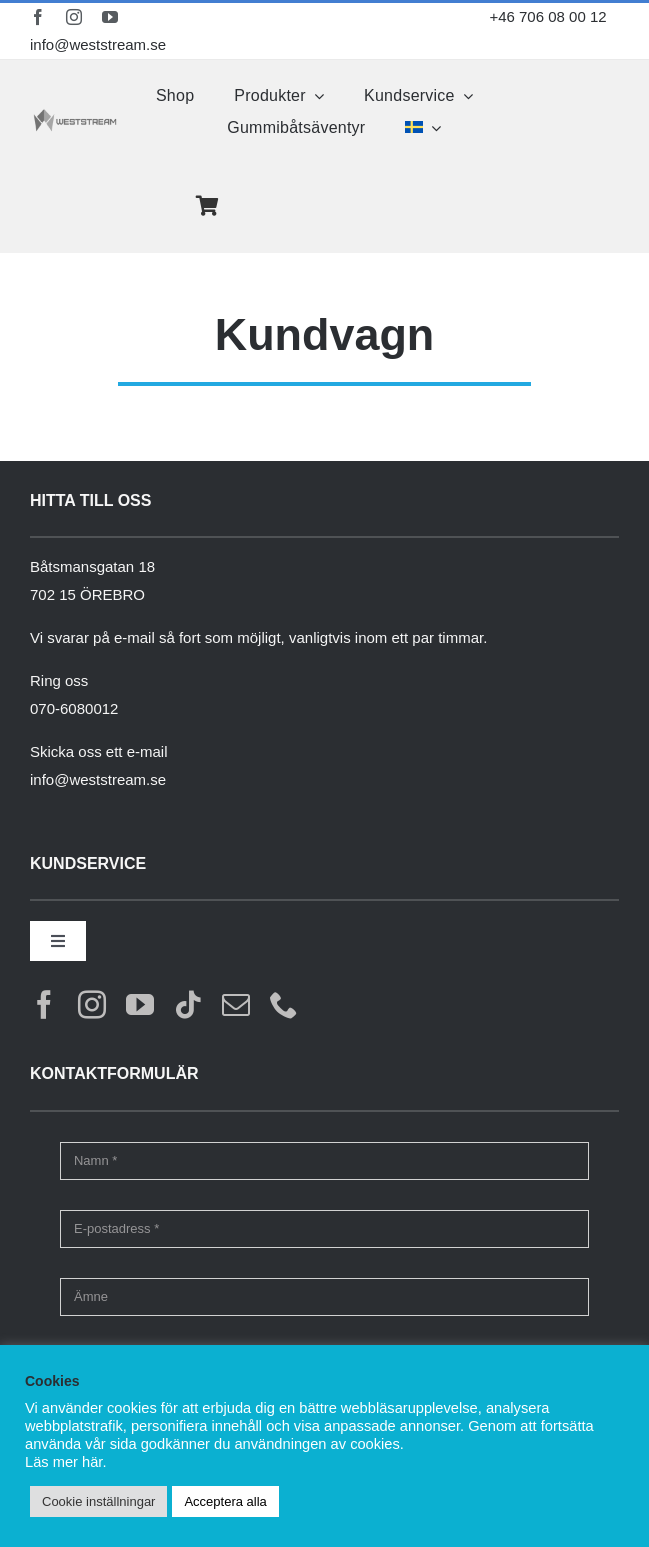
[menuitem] (423, 128)
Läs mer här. (65, 1462)
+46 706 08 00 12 (547, 16)
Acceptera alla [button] (225, 1501)
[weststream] (75, 115)
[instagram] (74, 17)
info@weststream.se (95, 44)
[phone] (284, 1005)
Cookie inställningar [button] (98, 1501)
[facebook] (38, 17)
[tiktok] (188, 1005)
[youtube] (110, 17)
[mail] (236, 1005)
